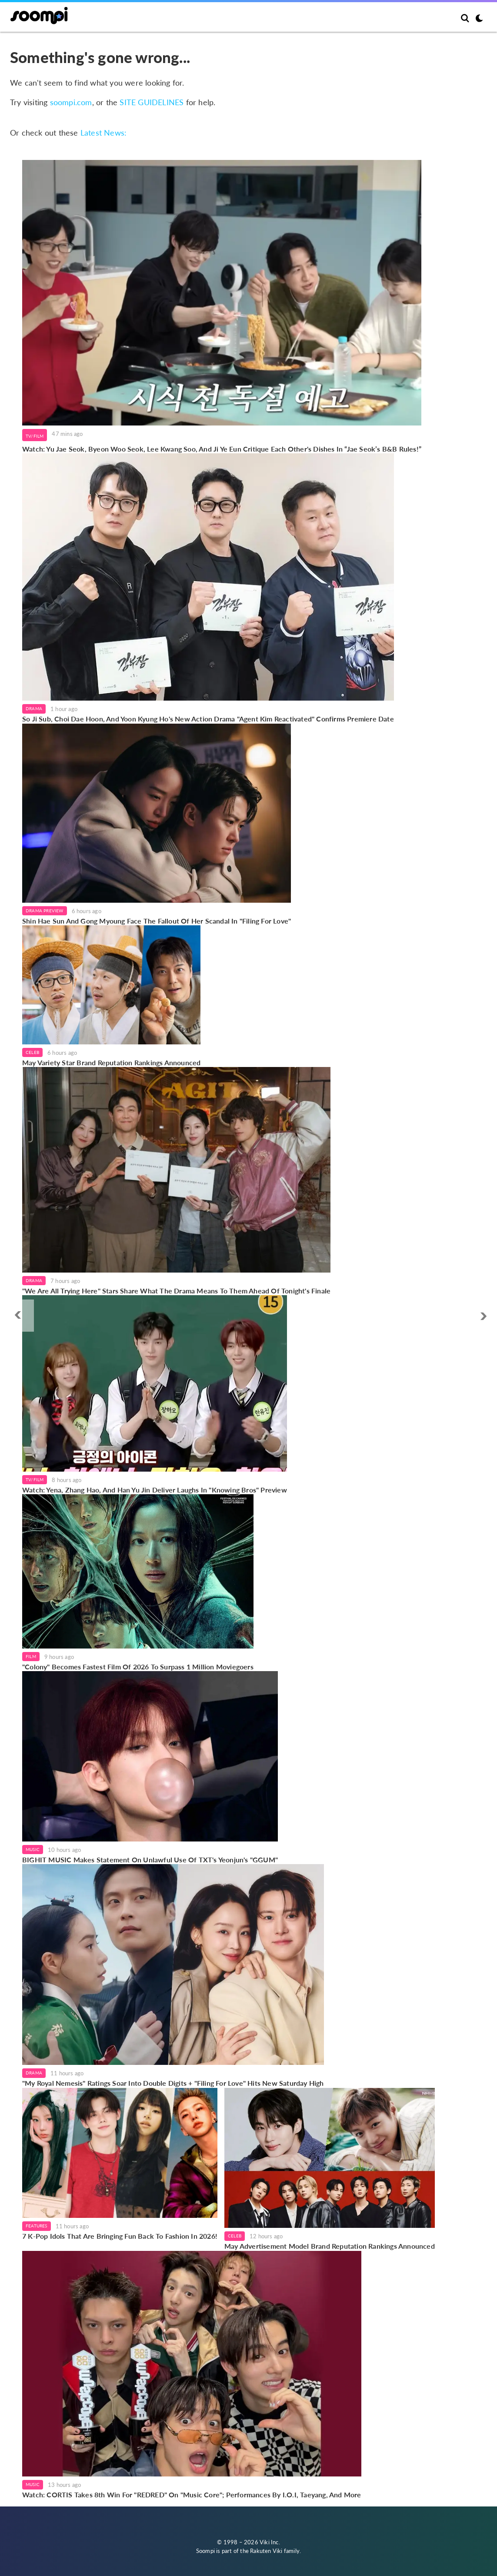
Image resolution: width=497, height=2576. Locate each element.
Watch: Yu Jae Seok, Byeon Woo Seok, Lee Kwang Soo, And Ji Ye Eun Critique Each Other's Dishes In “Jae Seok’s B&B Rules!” (221, 449)
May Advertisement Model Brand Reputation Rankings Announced (329, 2246)
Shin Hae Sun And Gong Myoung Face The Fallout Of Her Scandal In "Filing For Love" (156, 921)
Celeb (32, 1052)
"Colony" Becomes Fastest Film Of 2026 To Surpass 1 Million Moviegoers (138, 1666)
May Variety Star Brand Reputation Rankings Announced (111, 1062)
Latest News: (103, 132)
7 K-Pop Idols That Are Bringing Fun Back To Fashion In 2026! (119, 2236)
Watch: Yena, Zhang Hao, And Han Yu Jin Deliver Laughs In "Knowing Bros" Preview (154, 1490)
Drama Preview (44, 910)
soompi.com (71, 102)
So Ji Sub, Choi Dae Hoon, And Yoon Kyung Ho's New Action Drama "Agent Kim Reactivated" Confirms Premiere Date (208, 719)
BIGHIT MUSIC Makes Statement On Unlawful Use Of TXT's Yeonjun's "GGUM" (150, 1859)
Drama (34, 708)
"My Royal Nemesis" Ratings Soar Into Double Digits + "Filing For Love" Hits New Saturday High (173, 2083)
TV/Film (34, 436)
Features (36, 2225)
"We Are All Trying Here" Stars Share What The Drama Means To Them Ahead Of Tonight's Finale (176, 1290)
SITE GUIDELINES (151, 102)
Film (31, 1656)
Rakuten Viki (266, 2550)
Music (33, 1849)
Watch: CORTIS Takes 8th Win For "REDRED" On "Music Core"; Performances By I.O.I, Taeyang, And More (191, 2494)
